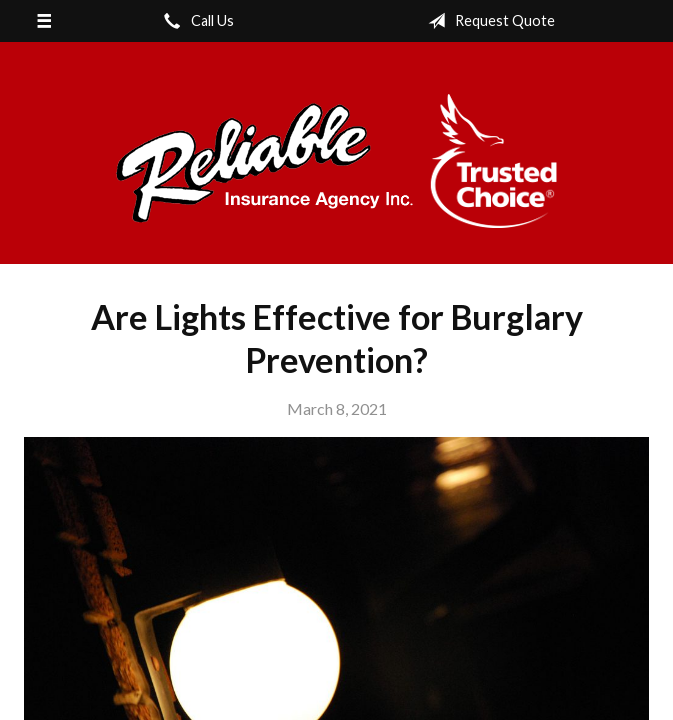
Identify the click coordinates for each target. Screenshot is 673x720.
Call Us (195, 21)
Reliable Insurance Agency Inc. (337, 162)
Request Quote (487, 21)
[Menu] (44, 21)
